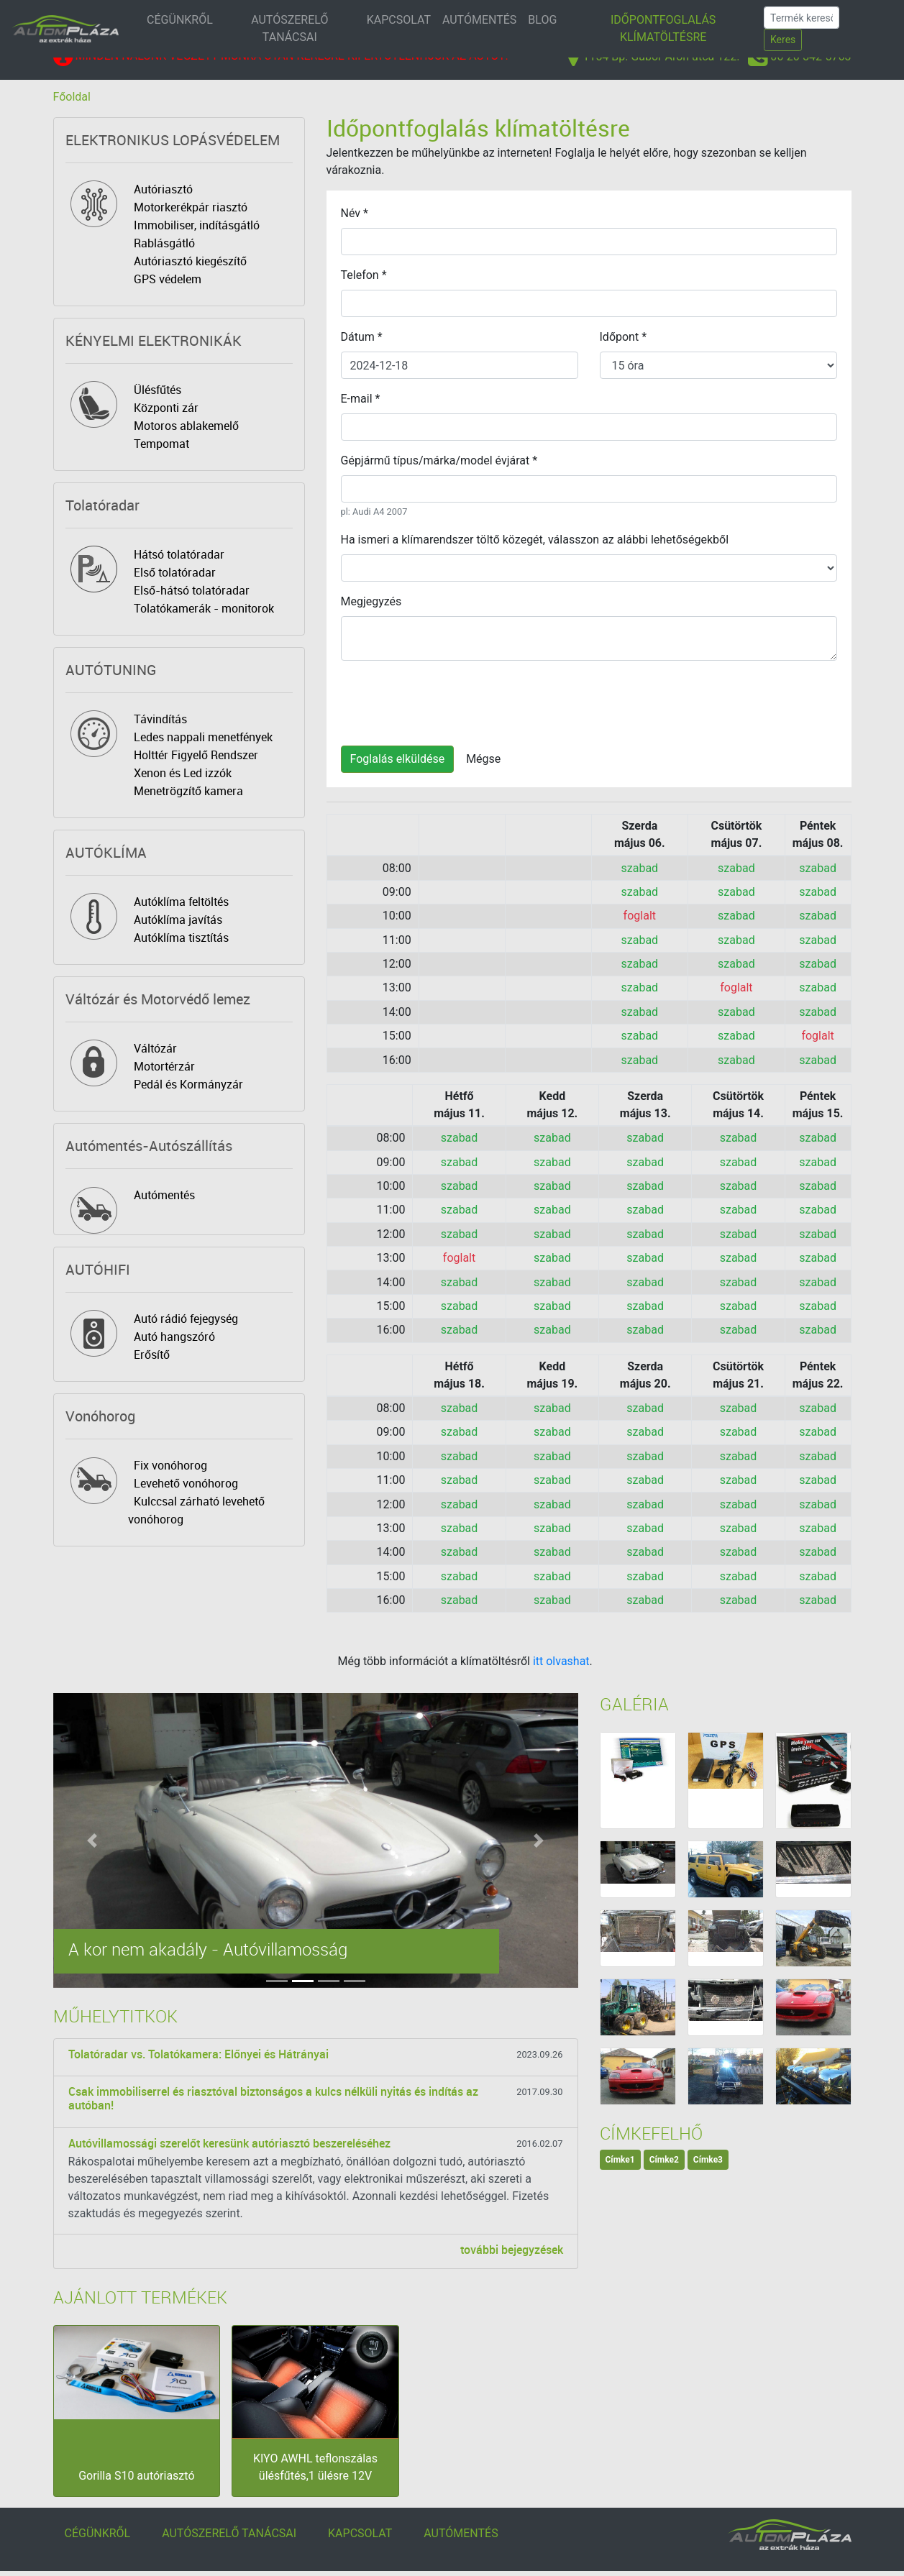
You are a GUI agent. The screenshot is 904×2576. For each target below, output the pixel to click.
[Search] (801, 17)
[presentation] (450, 700)
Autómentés (164, 1195)
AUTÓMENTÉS (479, 20)
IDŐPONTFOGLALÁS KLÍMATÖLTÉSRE (663, 28)
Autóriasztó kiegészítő (190, 261)
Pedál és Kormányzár (188, 1084)
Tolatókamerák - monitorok (204, 608)
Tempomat (161, 444)
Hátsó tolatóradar (179, 554)
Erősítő (152, 1354)
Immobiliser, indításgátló (197, 225)
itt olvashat (561, 1661)
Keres (782, 39)
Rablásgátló (164, 243)
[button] (92, 1840)
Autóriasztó (163, 189)
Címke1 (620, 2160)
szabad (640, 868)
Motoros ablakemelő (186, 426)
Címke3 (708, 2160)
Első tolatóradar (175, 572)
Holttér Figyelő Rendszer (196, 755)
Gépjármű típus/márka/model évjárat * (439, 460)
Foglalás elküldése (397, 759)
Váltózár (155, 1048)
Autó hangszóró (174, 1336)
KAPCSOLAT (399, 20)
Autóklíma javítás (178, 919)
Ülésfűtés (157, 390)
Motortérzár (164, 1066)
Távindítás (160, 719)
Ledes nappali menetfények (203, 737)
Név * (354, 213)
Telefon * (364, 275)
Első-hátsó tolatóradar (192, 590)
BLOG (542, 20)
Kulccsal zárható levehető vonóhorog (196, 1510)
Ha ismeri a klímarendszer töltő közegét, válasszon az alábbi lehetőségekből (535, 539)
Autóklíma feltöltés (181, 901)
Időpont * (623, 337)
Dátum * (362, 337)
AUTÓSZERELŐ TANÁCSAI (289, 28)
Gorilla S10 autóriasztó (136, 2476)
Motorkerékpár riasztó (190, 207)
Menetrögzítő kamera (188, 791)
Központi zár (166, 408)
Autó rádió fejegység (186, 1318)
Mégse (483, 759)
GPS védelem (167, 279)
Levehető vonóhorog (186, 1483)
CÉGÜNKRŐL (180, 20)
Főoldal (72, 97)
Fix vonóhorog (170, 1465)
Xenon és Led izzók (183, 773)
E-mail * (360, 398)
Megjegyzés (371, 601)
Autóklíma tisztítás (181, 937)
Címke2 (664, 2160)
